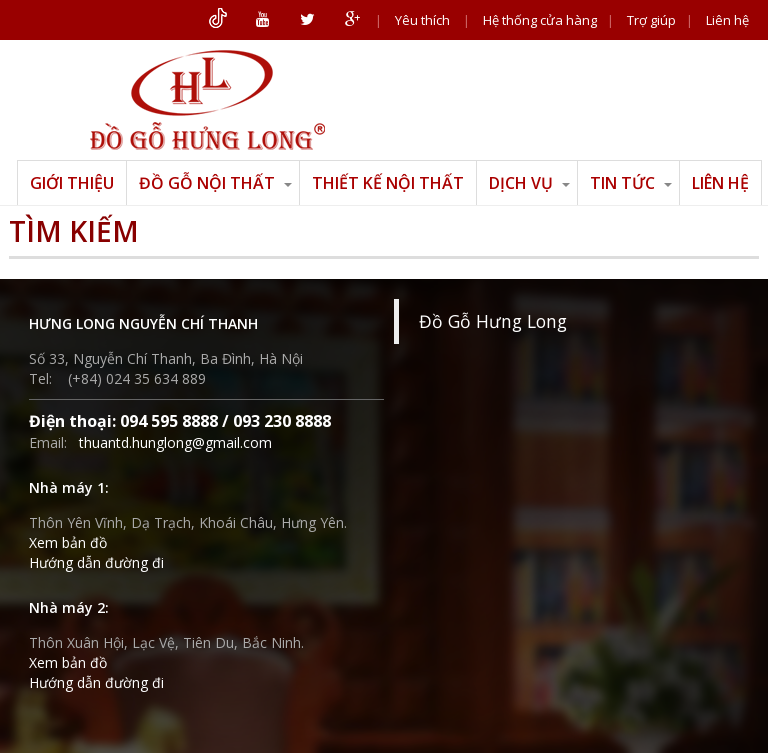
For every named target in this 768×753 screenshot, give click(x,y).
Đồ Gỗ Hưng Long (493, 321)
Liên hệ (727, 20)
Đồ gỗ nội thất (215, 183)
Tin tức (631, 183)
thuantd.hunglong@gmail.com (175, 442)
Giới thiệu (72, 183)
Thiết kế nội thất (388, 183)
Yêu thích (422, 20)
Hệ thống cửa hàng (540, 20)
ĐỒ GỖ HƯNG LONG (207, 100)
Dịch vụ (529, 183)
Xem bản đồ (68, 542)
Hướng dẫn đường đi (96, 562)
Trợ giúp (651, 20)
